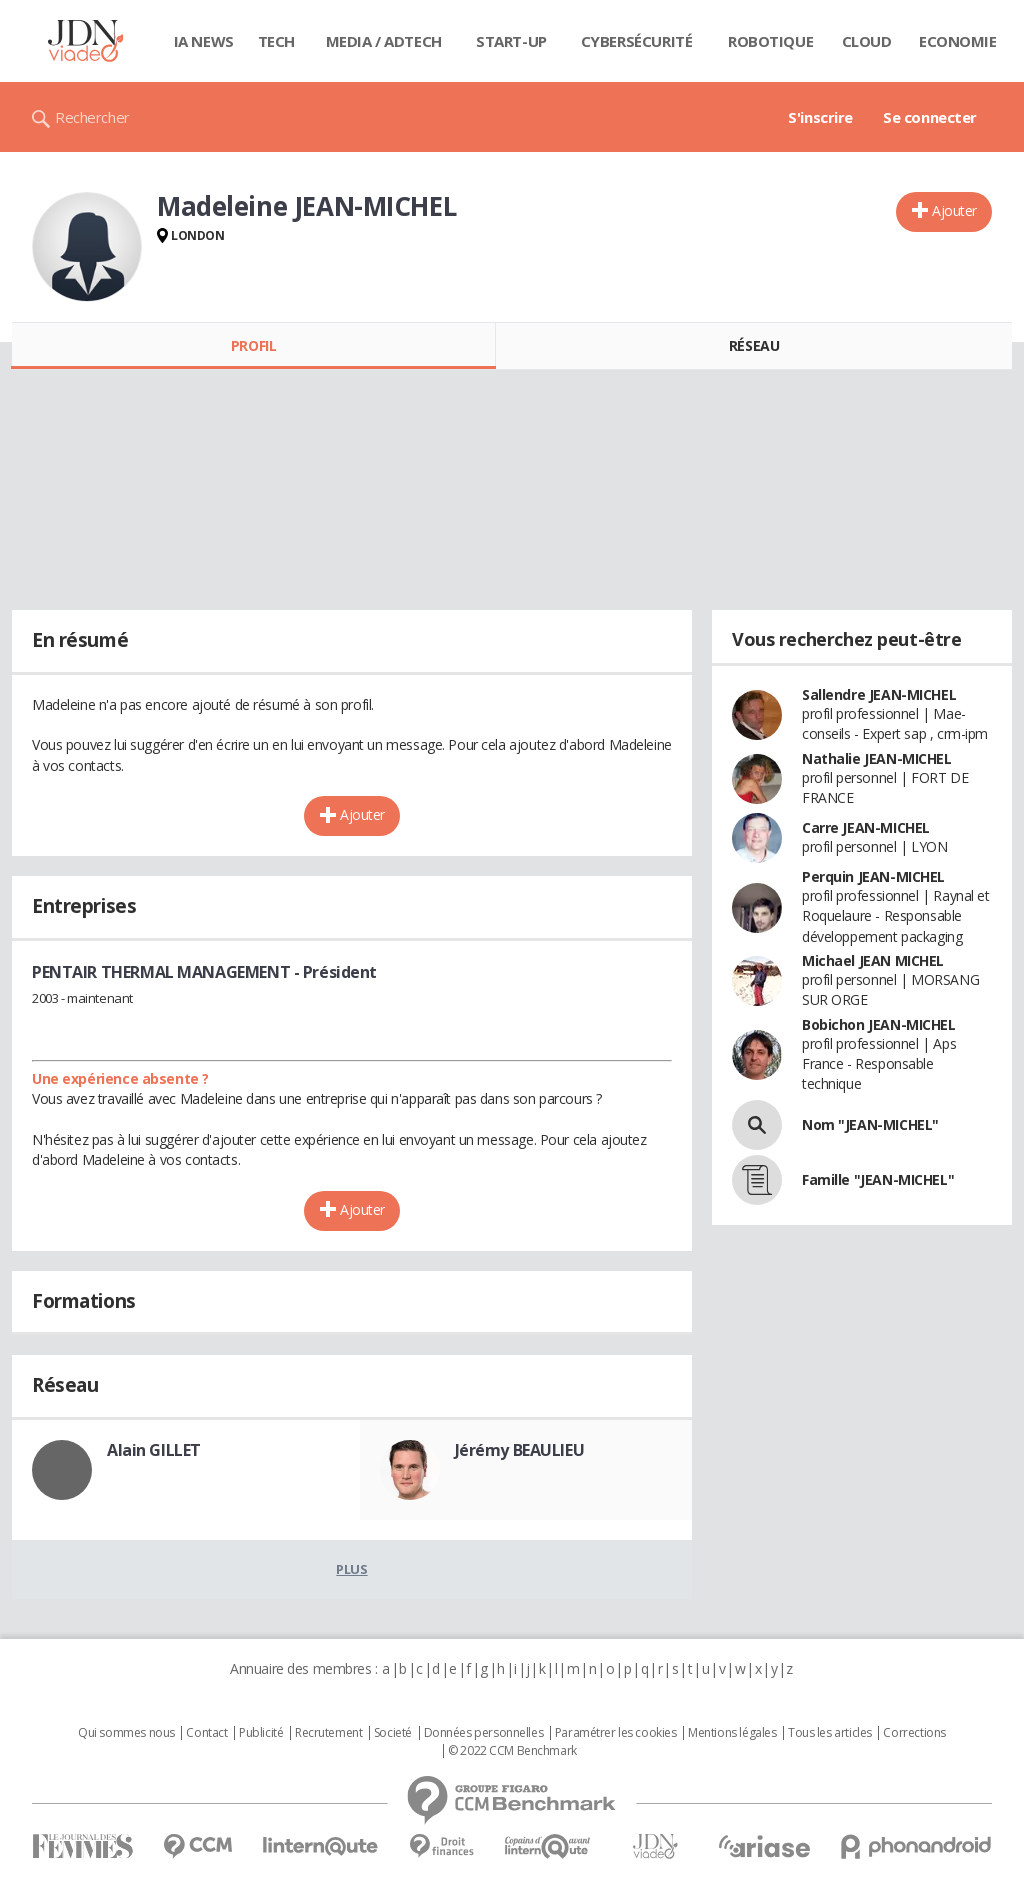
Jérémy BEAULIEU (520, 1450)
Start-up (511, 41)
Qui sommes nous (126, 1733)
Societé (393, 1733)
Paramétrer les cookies (616, 1733)
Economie (958, 41)
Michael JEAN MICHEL (873, 960)
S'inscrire (820, 117)
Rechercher (92, 117)
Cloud (867, 41)
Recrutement (328, 1733)
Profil (253, 345)
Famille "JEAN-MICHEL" (878, 1179)
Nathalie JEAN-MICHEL (877, 758)
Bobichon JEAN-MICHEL (879, 1024)
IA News (204, 41)
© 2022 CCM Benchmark (512, 1751)
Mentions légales (732, 1733)
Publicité (261, 1733)
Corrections (914, 1733)
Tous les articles (830, 1733)
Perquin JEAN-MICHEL (873, 876)
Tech (276, 41)
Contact (206, 1733)
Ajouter (954, 210)
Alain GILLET (154, 1450)
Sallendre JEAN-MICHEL (879, 694)
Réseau (754, 345)
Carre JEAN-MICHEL (866, 827)
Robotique (770, 41)
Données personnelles (484, 1733)
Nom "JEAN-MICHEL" (870, 1124)
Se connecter (930, 117)
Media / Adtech (384, 41)
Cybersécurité (637, 41)
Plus (351, 1569)
